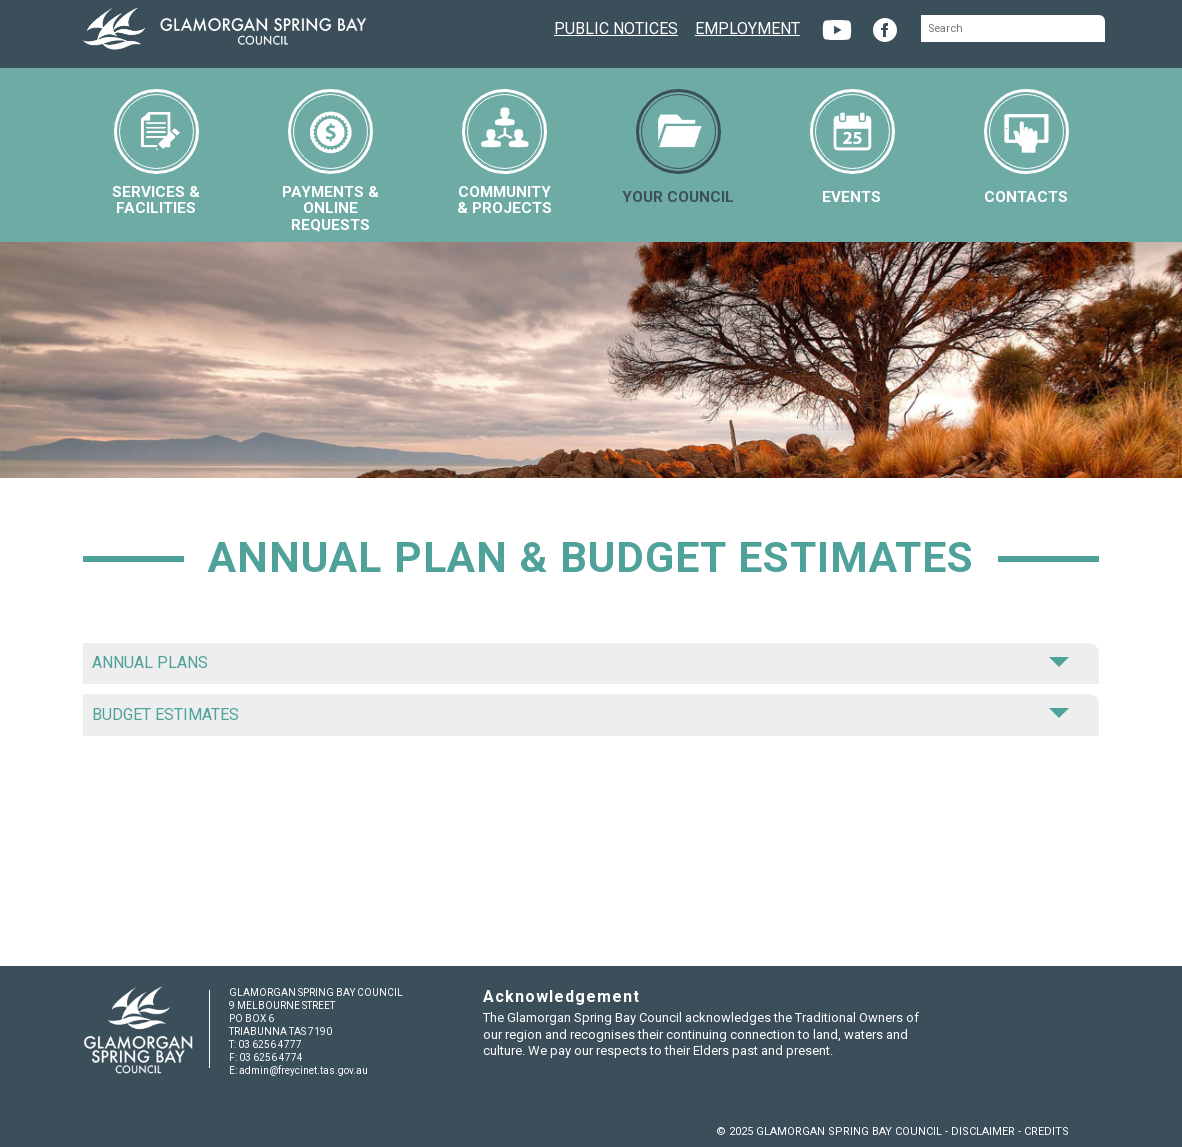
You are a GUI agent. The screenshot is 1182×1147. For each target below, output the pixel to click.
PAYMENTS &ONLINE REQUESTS (330, 161)
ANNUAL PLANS (580, 662)
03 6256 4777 (270, 1044)
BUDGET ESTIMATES (580, 714)
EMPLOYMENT (747, 26)
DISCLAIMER (983, 1131)
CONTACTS (1026, 147)
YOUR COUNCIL (678, 147)
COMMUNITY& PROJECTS (504, 153)
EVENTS (852, 147)
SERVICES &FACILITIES (156, 153)
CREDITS (1046, 1131)
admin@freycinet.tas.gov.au (303, 1070)
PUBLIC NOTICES (616, 26)
